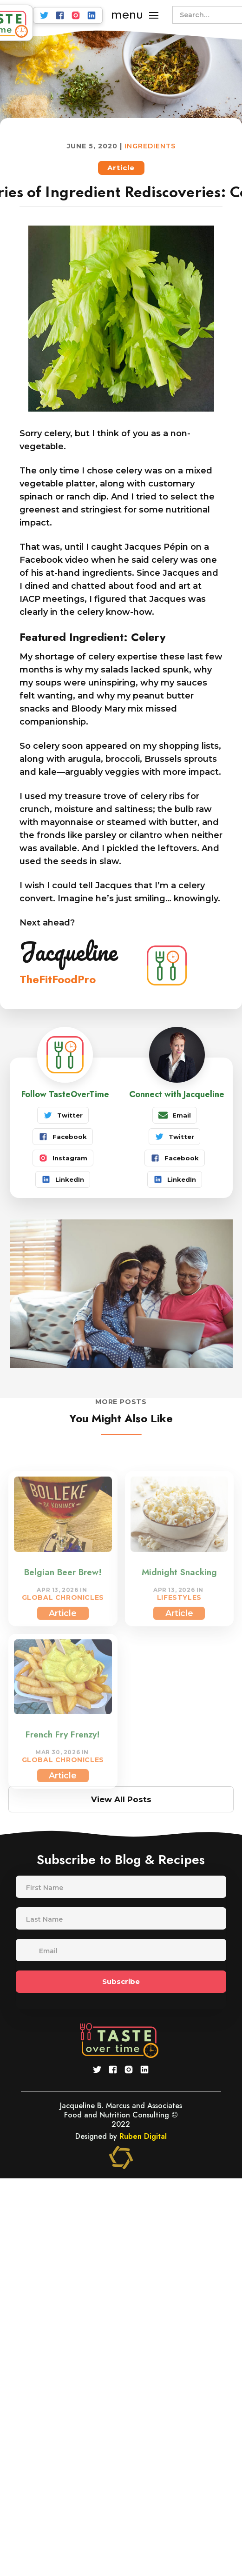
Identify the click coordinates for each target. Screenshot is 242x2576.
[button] (135, 15)
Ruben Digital (143, 2136)
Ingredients (150, 146)
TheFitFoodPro (58, 979)
